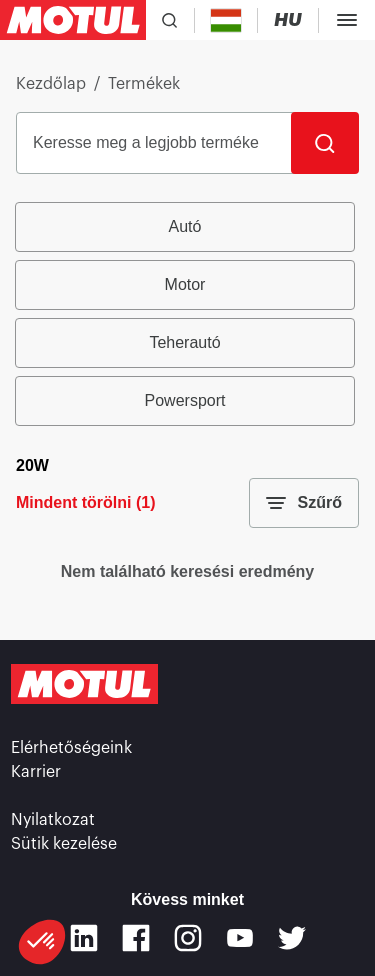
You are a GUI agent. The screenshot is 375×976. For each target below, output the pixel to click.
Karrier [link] (36, 772)
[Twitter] (292, 938)
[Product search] (169, 20)
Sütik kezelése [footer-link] (64, 844)
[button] (42, 942)
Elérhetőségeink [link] (71, 748)
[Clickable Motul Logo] (73, 20)
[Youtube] (240, 938)
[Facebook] (136, 938)
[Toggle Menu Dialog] (347, 20)
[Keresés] (325, 143)
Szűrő (304, 503)
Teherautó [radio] (184, 342)
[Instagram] (188, 938)
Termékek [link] (144, 84)
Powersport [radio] (185, 400)
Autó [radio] (185, 226)
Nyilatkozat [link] (53, 820)
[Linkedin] (84, 938)
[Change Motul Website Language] (288, 20)
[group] (187, 314)
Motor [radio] (185, 284)
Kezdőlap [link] (51, 84)
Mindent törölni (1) (86, 502)
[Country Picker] (226, 20)
